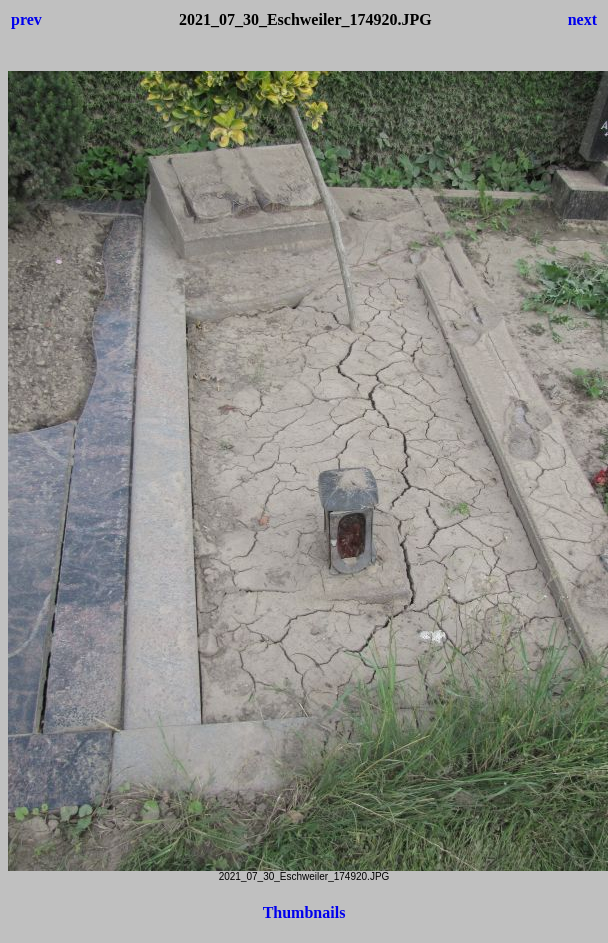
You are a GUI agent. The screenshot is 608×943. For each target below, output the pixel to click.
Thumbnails (304, 912)
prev (26, 19)
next (582, 19)
